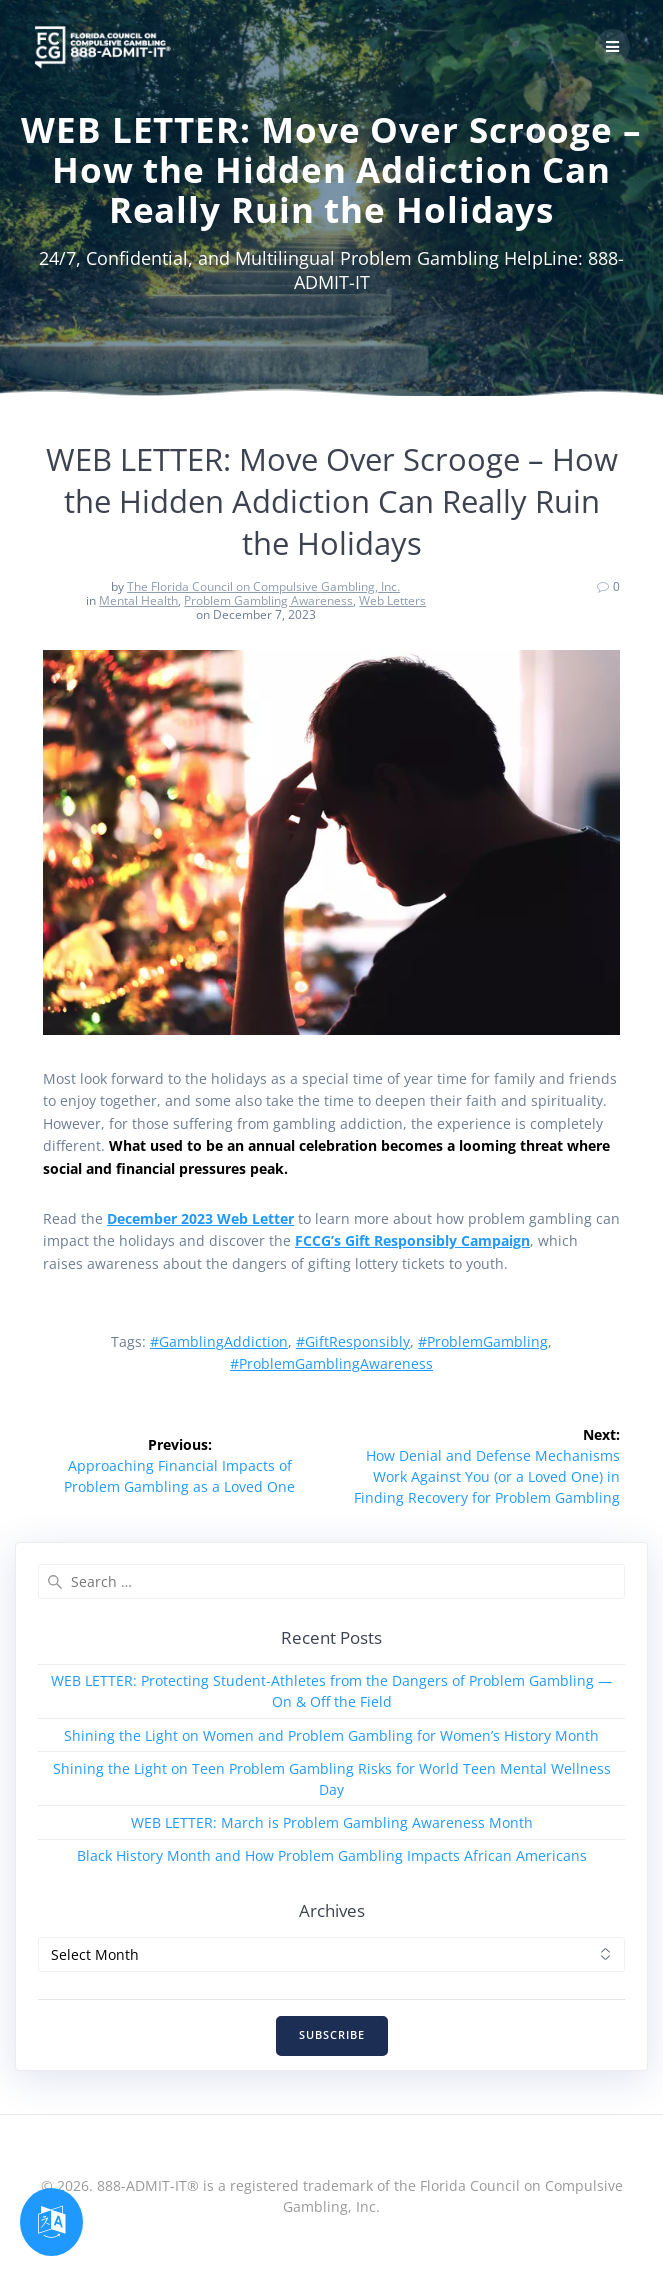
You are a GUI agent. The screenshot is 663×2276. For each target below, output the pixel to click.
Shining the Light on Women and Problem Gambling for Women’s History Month (331, 1735)
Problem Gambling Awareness (268, 600)
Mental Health (138, 600)
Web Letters (392, 600)
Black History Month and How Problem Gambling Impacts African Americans (332, 1855)
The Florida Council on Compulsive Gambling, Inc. (263, 586)
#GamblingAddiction (219, 1341)
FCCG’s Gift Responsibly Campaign (412, 1240)
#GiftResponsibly (353, 1341)
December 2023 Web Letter (200, 1218)
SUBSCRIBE (332, 2035)
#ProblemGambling (483, 1341)
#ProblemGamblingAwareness (331, 1363)
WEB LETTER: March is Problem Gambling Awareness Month (332, 1822)
